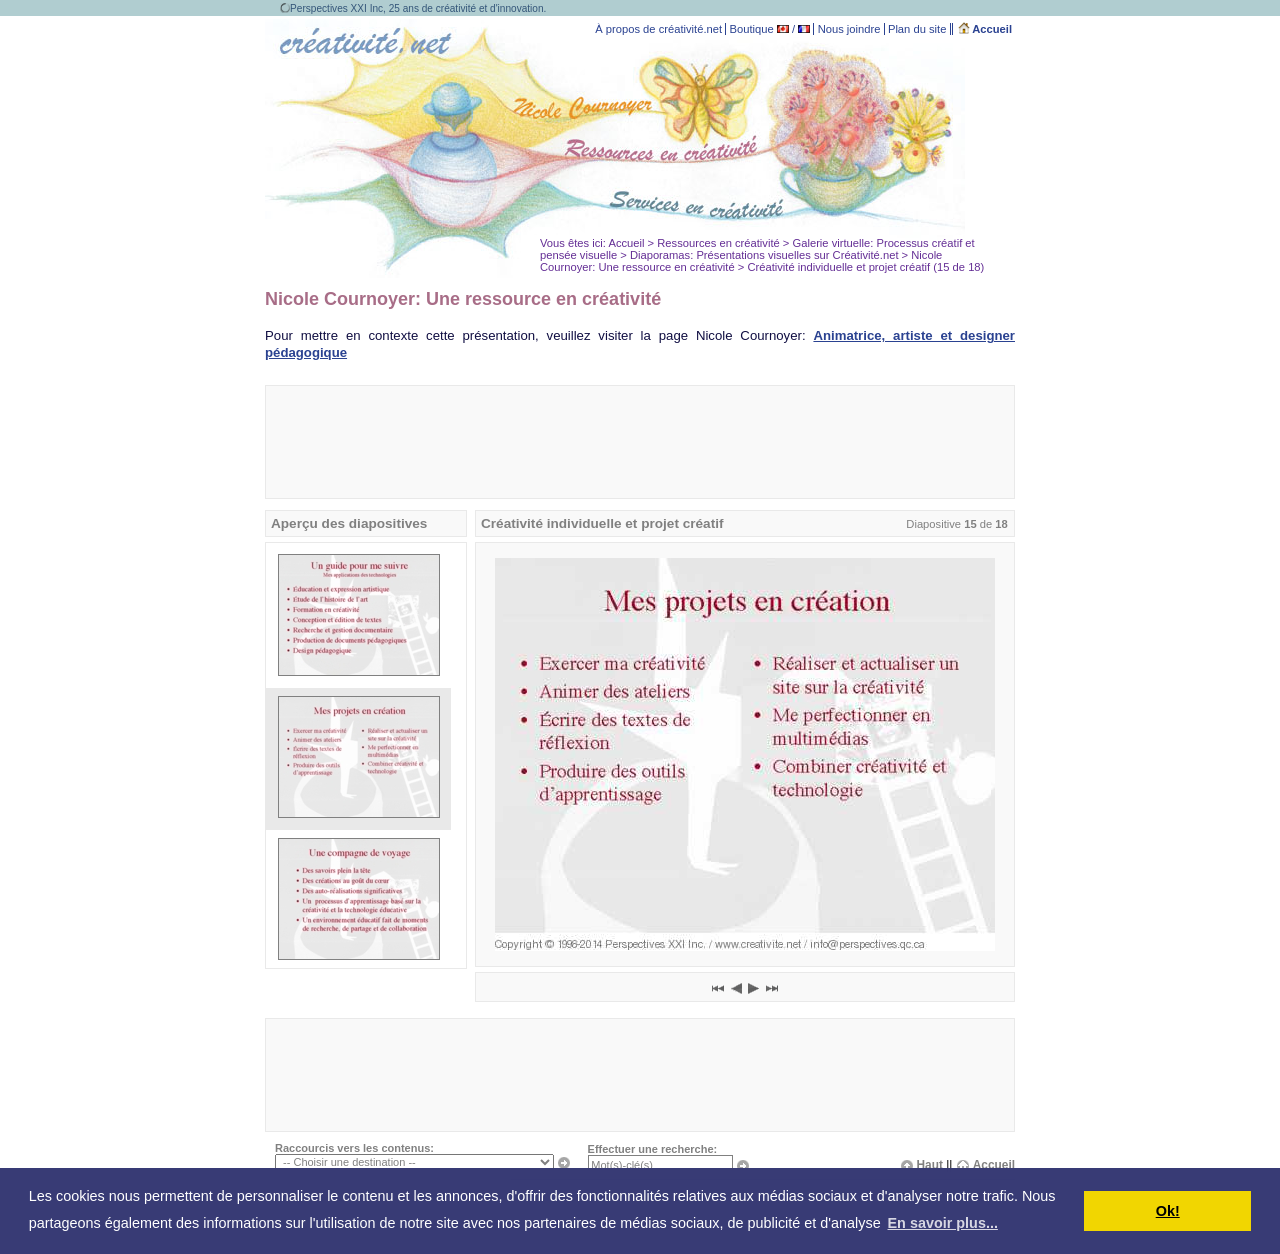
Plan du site (917, 29)
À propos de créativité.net (658, 29)
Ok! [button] (1168, 1211)
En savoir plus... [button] (943, 1223)
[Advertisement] (640, 442)
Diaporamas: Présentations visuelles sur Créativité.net (764, 255)
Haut (921, 1165)
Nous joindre (849, 29)
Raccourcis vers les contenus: (354, 1148)
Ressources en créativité (718, 243)
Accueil (985, 29)
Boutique (752, 29)
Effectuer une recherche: (653, 1149)
